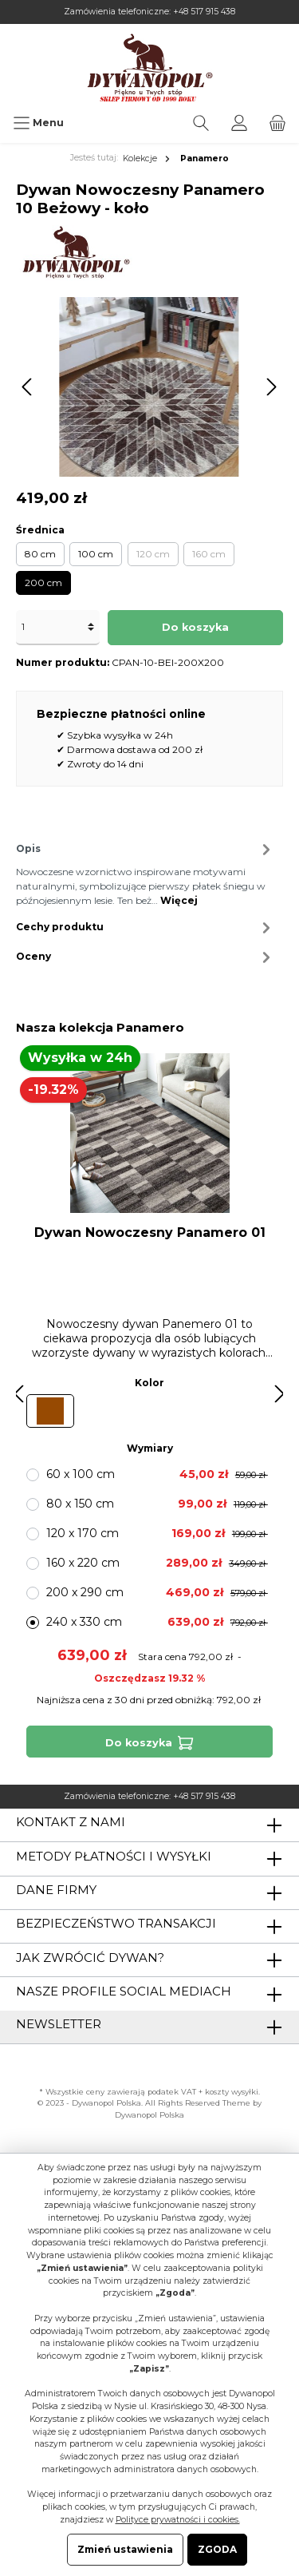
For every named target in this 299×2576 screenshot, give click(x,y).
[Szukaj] (201, 123)
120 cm (153, 554)
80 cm (40, 554)
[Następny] (271, 387)
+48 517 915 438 (204, 11)
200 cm (43, 583)
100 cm (95, 554)
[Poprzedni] (28, 387)
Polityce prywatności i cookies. (178, 2520)
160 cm (209, 554)
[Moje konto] (239, 123)
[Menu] (38, 123)
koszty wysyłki (231, 2091)
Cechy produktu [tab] (145, 927)
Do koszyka (195, 627)
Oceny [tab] (145, 957)
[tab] (145, 872)
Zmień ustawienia (125, 2549)
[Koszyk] (277, 123)
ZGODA (217, 2549)
